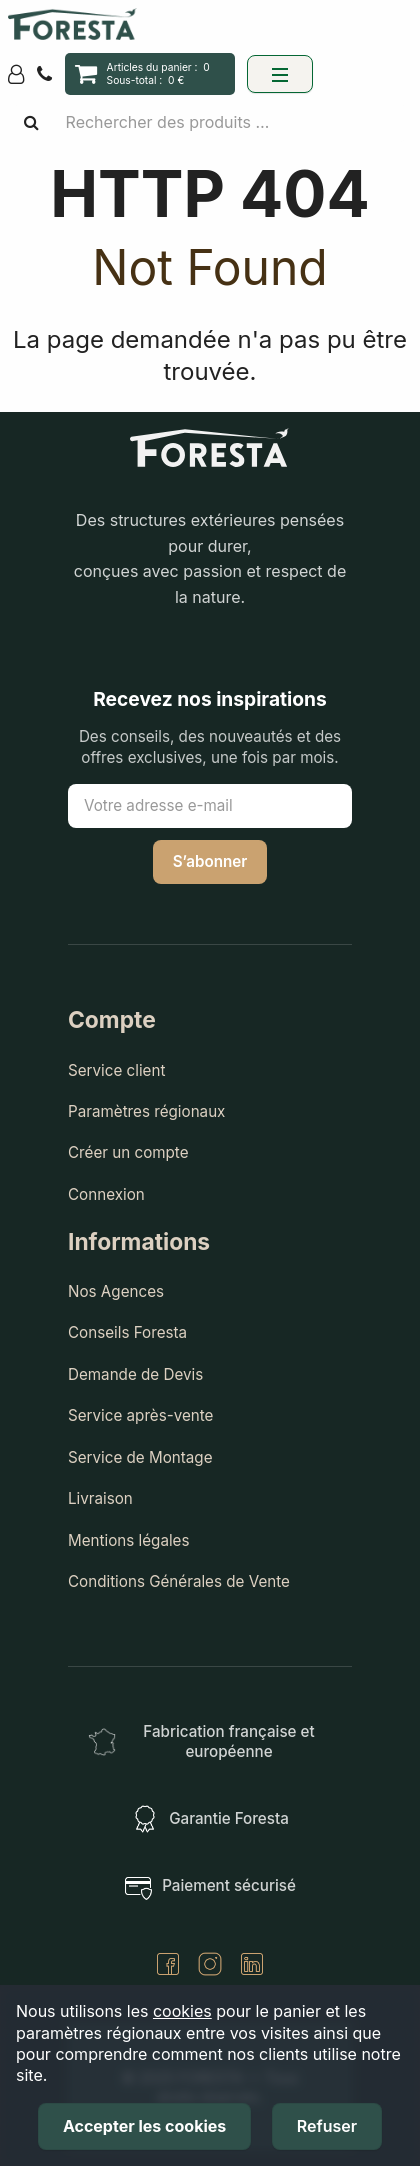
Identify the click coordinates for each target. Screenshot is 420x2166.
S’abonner (210, 861)
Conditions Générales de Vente (179, 1581)
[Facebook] (168, 1966)
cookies (182, 2011)
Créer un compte (128, 1152)
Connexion (106, 1194)
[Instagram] (210, 1966)
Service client (116, 1070)
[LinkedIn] (252, 1966)
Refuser (327, 2126)
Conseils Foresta (127, 1332)
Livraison (100, 1498)
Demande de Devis (135, 1374)
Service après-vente (140, 1415)
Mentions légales (129, 1540)
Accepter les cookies (144, 2126)
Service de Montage (140, 1457)
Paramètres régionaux (146, 1111)
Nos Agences (116, 1291)
